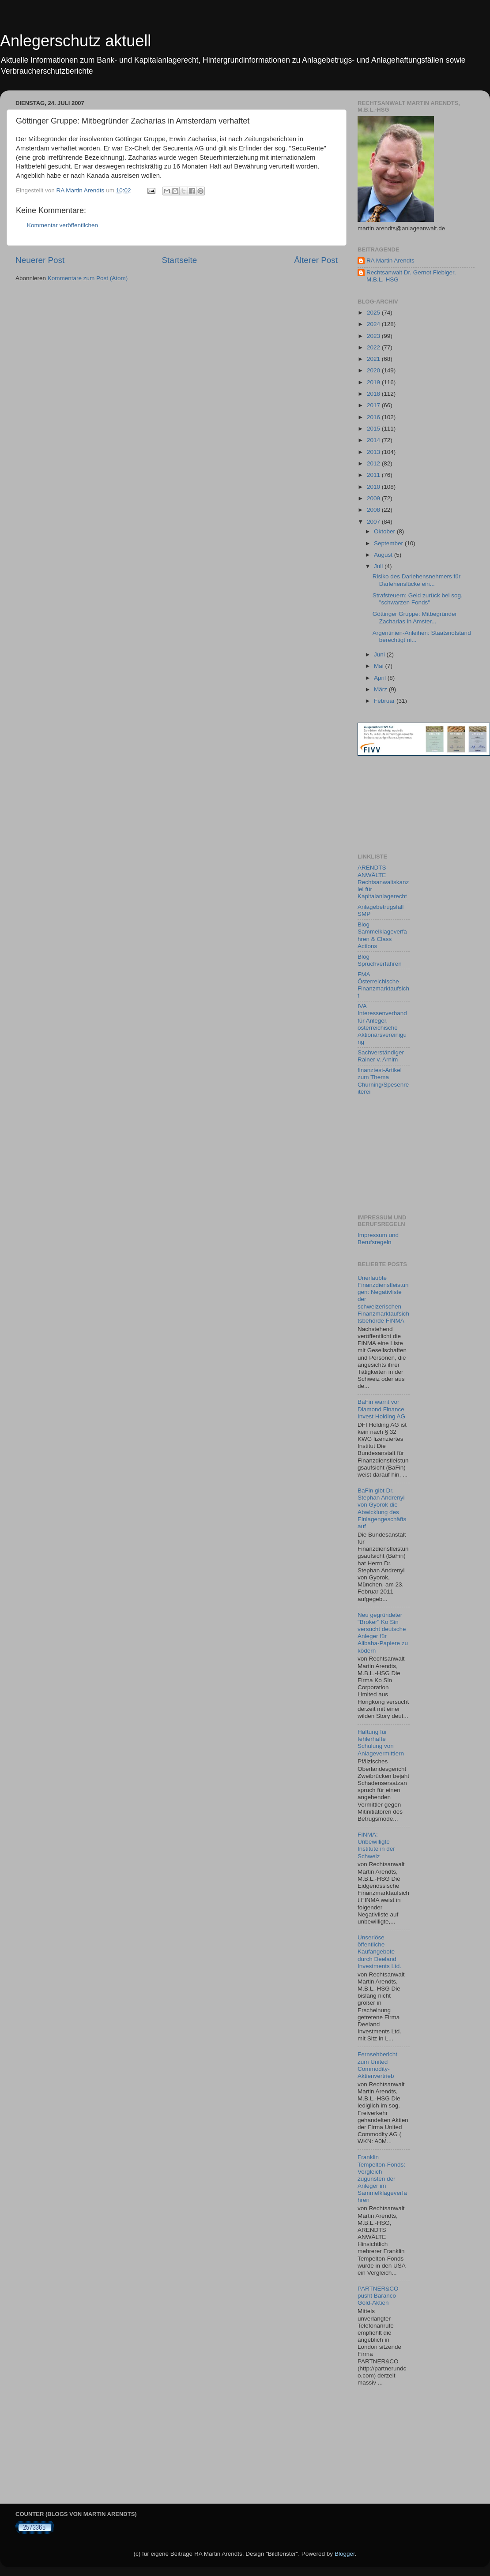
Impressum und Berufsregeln (378, 1238)
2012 (374, 463)
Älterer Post (316, 260)
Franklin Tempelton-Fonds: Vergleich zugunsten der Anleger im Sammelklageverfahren (382, 2178)
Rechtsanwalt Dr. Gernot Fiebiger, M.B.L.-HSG (411, 276)
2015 (374, 428)
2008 (374, 509)
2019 (374, 382)
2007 (374, 521)
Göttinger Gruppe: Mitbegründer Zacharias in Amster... (415, 617)
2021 (374, 359)
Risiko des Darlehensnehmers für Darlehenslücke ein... (417, 580)
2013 (374, 452)
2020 (374, 370)
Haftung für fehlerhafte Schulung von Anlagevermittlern (381, 1743)
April (381, 678)
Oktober (385, 531)
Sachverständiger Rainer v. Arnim (381, 1056)
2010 (374, 487)
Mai (379, 666)
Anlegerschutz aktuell (75, 41)
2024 (374, 324)
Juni (380, 654)
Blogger (345, 2553)
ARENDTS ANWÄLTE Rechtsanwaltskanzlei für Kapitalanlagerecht (383, 882)
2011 (374, 475)
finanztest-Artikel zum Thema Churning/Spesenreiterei (383, 1081)
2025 (374, 312)
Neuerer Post (39, 260)
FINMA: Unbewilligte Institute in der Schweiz (376, 1845)
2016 (374, 417)
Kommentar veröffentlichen (62, 225)
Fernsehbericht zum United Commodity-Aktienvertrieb (377, 2065)
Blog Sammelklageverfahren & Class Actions (382, 935)
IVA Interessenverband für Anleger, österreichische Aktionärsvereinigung (382, 1024)
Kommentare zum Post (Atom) (88, 278)
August (384, 554)
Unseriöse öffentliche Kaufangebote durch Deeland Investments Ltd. (379, 1951)
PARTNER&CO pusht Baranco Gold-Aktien (378, 2295)
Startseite (179, 260)
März (381, 689)
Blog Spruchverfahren (380, 960)
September (389, 543)
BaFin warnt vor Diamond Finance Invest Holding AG (381, 1409)
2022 (374, 347)
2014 (374, 440)
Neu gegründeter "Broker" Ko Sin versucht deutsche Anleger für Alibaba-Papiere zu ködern (383, 1633)
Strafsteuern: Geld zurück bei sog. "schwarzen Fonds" (418, 599)
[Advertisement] (397, 805)
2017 (374, 405)
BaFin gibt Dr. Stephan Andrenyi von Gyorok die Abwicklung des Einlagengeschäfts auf (382, 1508)
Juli (379, 566)
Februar (385, 700)
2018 (374, 393)
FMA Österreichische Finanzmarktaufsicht (383, 985)
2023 (374, 336)
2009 (374, 498)
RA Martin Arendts (390, 260)
